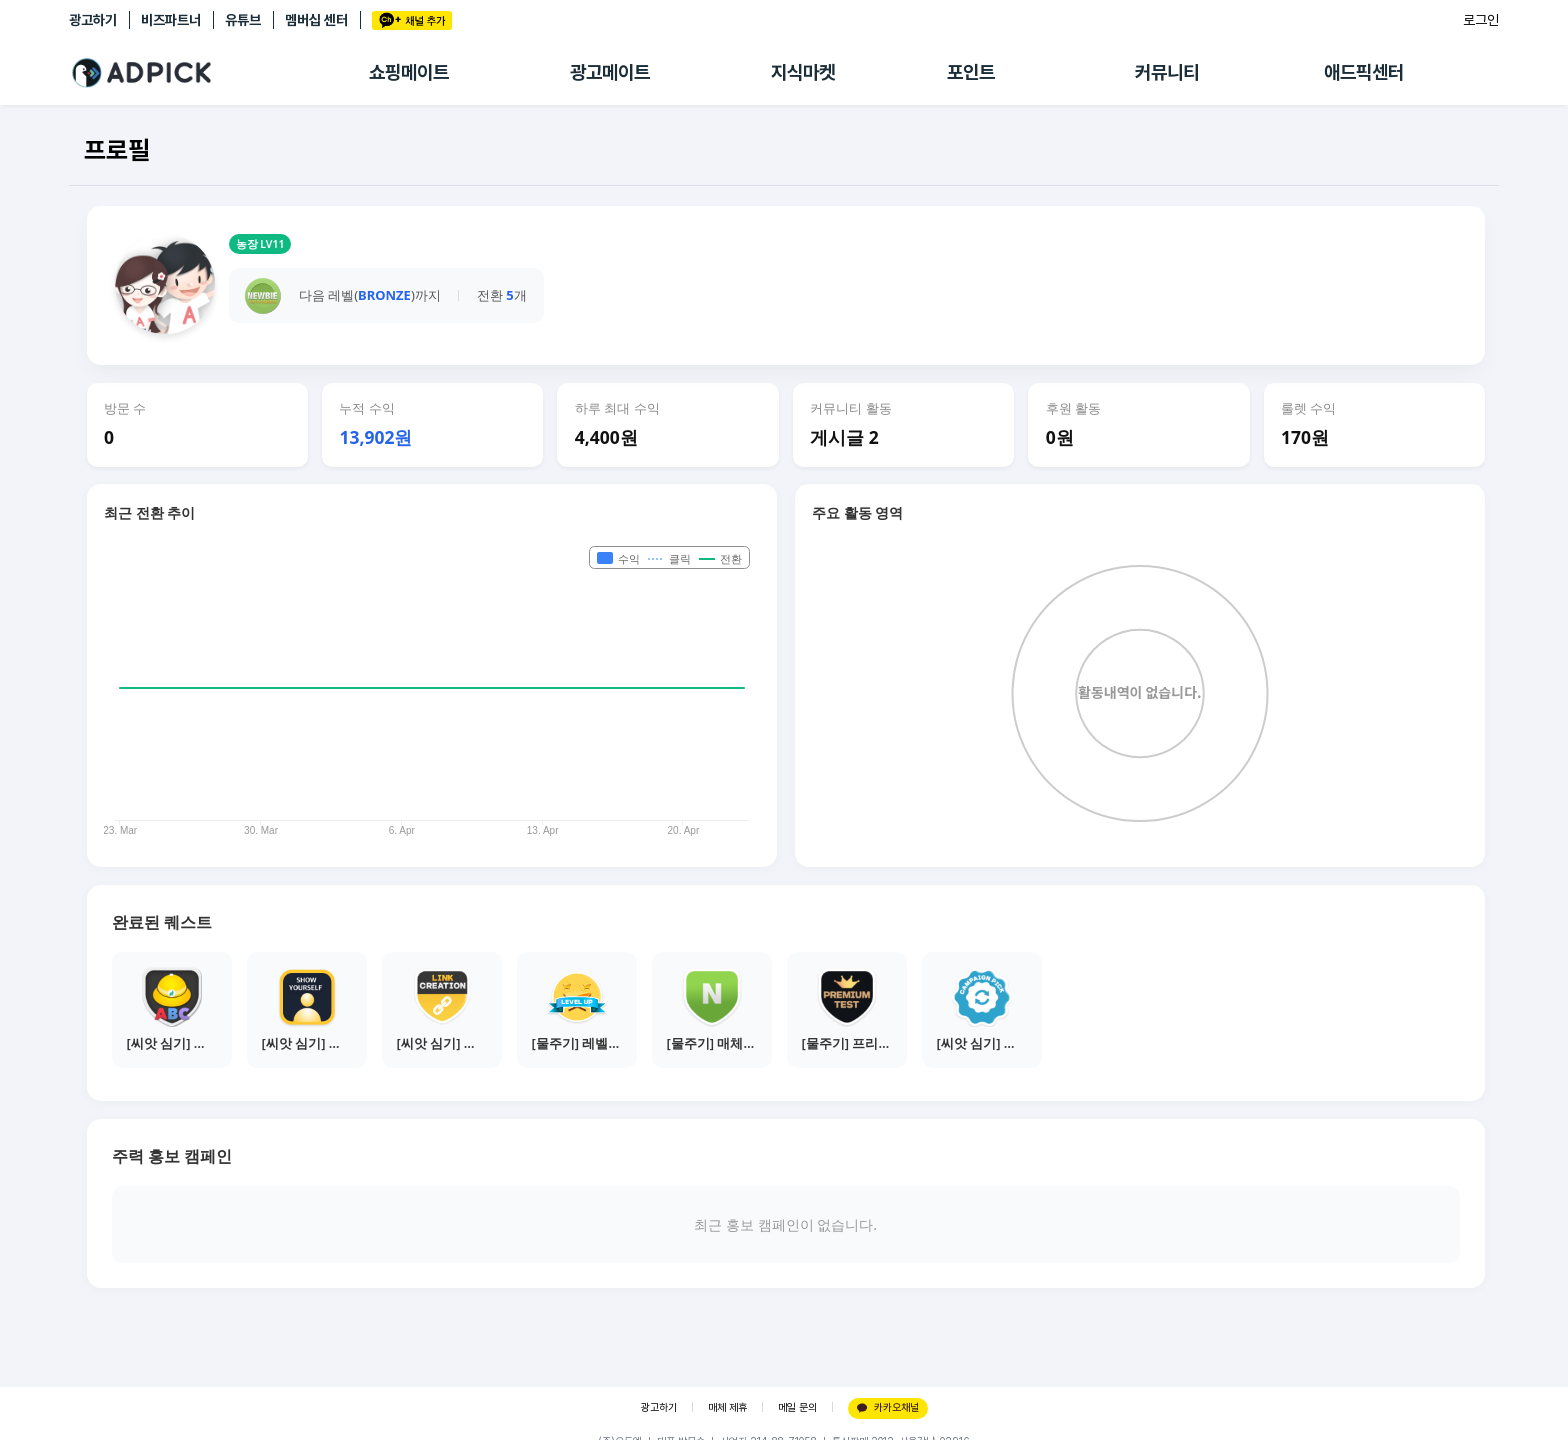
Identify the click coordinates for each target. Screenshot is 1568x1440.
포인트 (971, 72)
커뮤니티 (1167, 72)
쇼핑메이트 (409, 72)
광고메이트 (610, 72)
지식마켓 (803, 72)
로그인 (1481, 20)
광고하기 (93, 20)
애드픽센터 (1364, 72)
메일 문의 (797, 1407)
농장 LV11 (260, 244)
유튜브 (243, 20)
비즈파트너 (171, 20)
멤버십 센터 (316, 20)
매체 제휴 (727, 1407)
